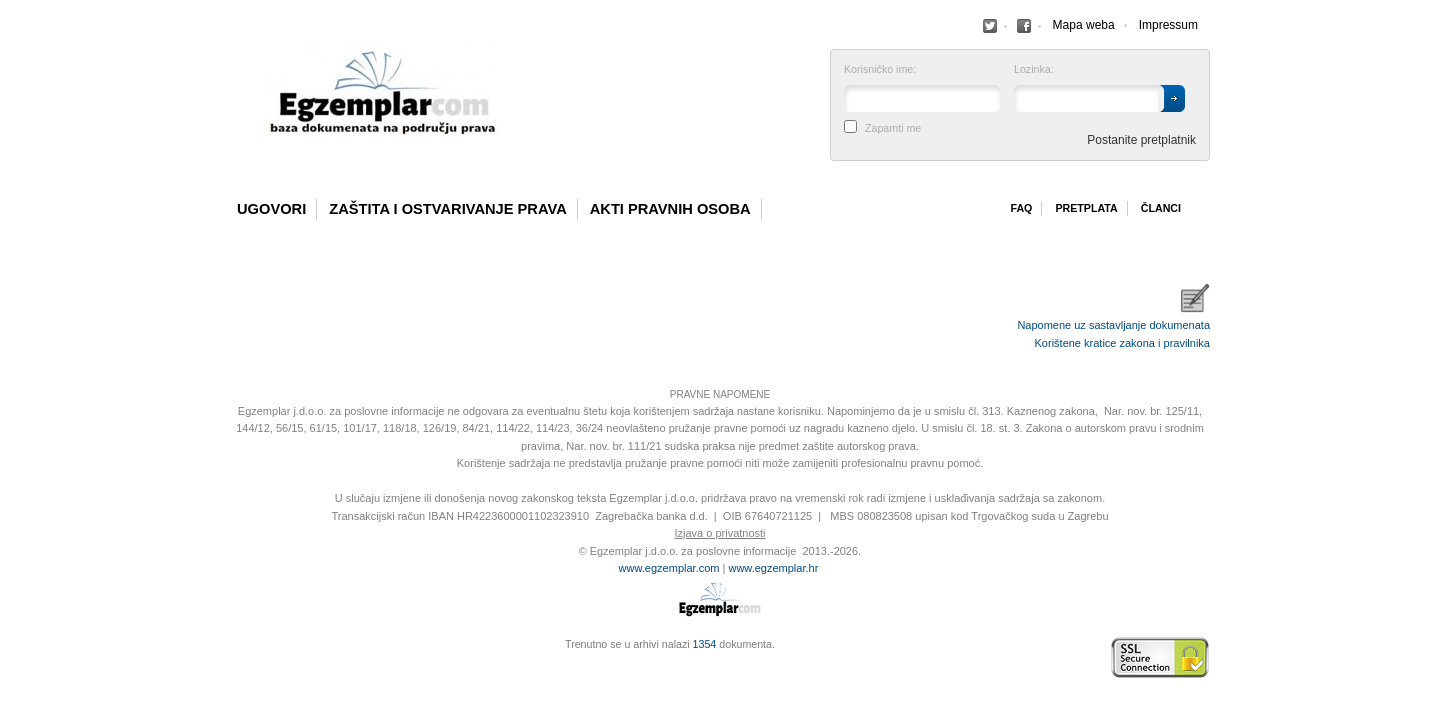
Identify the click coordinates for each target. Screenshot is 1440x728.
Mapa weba (1084, 25)
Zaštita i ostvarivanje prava (448, 209)
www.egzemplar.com (669, 568)
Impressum (1168, 25)
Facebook (990, 26)
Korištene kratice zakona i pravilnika (1122, 343)
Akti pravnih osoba (670, 209)
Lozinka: (1034, 69)
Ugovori (271, 209)
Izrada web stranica (235, 658)
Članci (1161, 208)
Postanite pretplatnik (1141, 140)
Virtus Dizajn (235, 668)
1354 (705, 644)
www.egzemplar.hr (773, 568)
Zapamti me (893, 128)
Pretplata (1086, 208)
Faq (1021, 208)
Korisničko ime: (880, 69)
